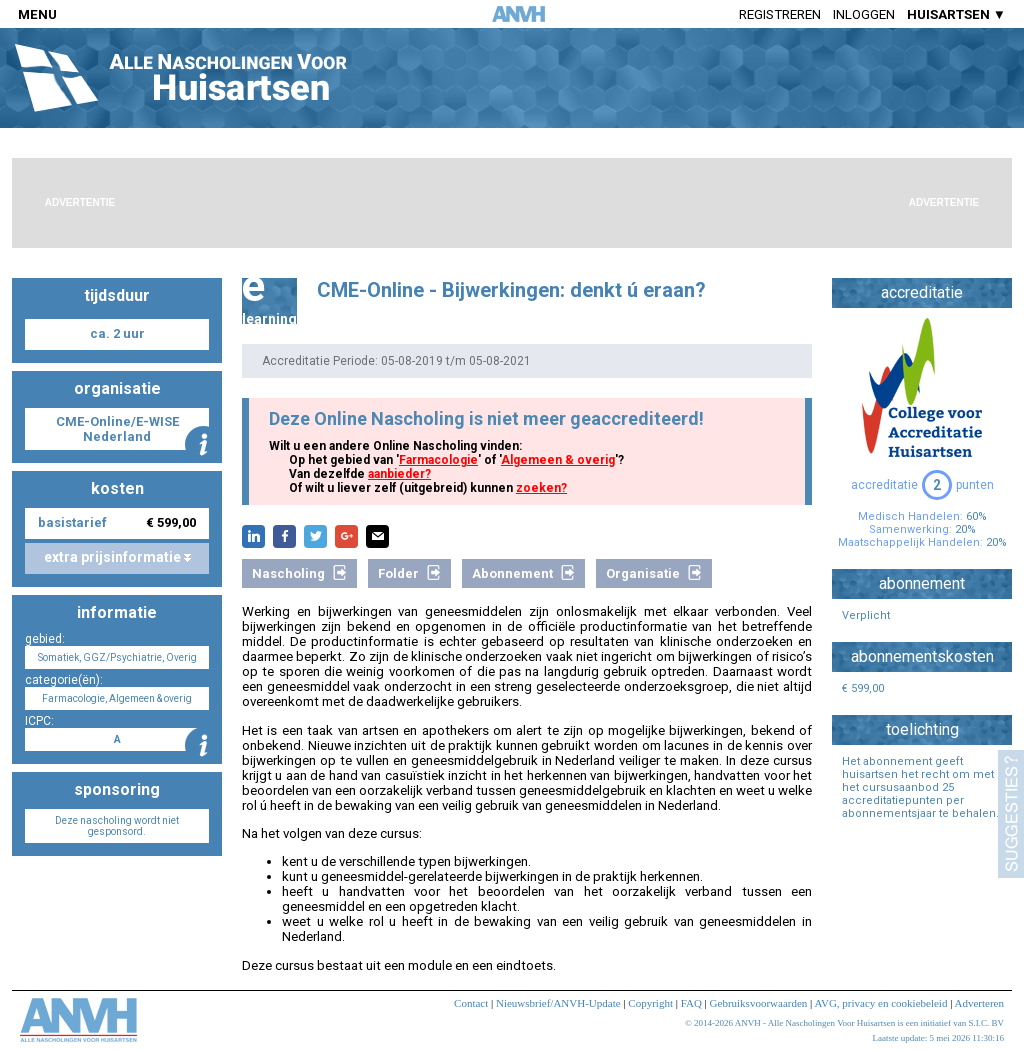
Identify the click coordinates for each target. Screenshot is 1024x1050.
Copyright (650, 1003)
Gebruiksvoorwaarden (759, 1003)
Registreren (780, 14)
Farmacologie (438, 460)
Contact (471, 1003)
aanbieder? (399, 474)
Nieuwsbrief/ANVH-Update (558, 1003)
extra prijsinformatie (117, 557)
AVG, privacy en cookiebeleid (880, 1003)
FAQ (691, 1003)
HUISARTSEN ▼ (956, 14)
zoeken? (541, 488)
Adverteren (979, 1003)
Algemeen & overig (558, 460)
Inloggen (864, 14)
